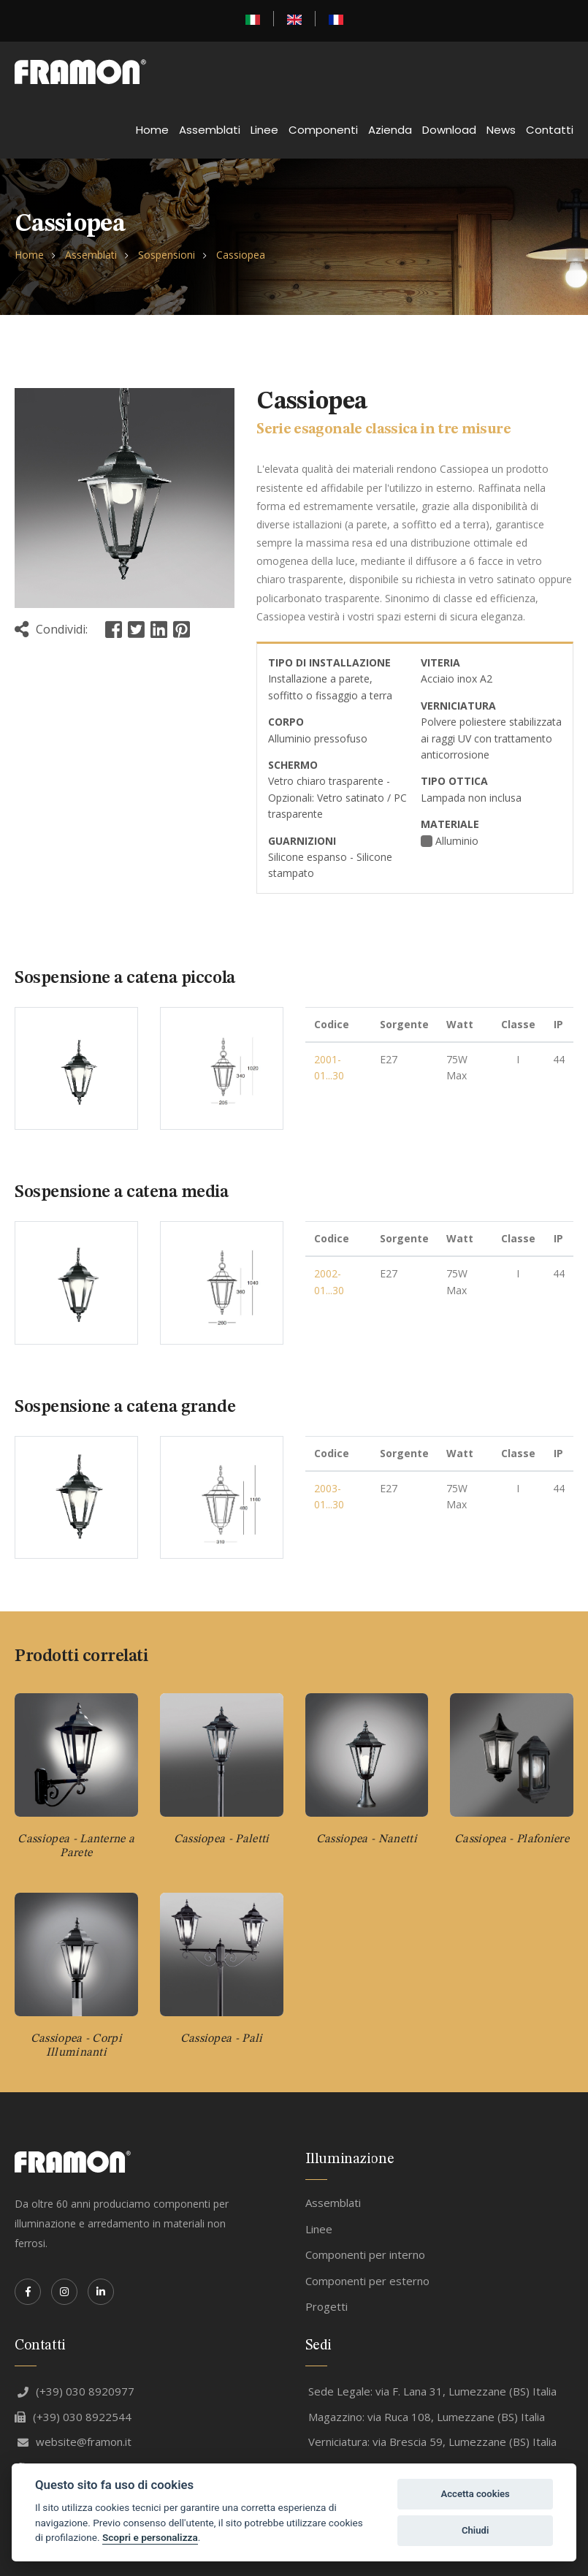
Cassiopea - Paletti (222, 1839)
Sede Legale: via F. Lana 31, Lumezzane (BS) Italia (432, 2391)
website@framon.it (74, 2441)
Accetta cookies (474, 2493)
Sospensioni (166, 255)
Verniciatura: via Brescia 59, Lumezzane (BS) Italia (432, 2441)
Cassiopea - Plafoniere (511, 1839)
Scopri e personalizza (150, 2537)
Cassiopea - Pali (221, 2039)
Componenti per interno (365, 2254)
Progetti (326, 2306)
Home (152, 129)
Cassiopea (240, 255)
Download (449, 129)
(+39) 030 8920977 (76, 2391)
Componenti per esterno (367, 2280)
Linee (264, 129)
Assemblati (209, 129)
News (501, 129)
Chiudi (475, 2530)
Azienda (390, 129)
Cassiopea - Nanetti (366, 1839)
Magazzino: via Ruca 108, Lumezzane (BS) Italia (426, 2416)
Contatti (549, 129)
